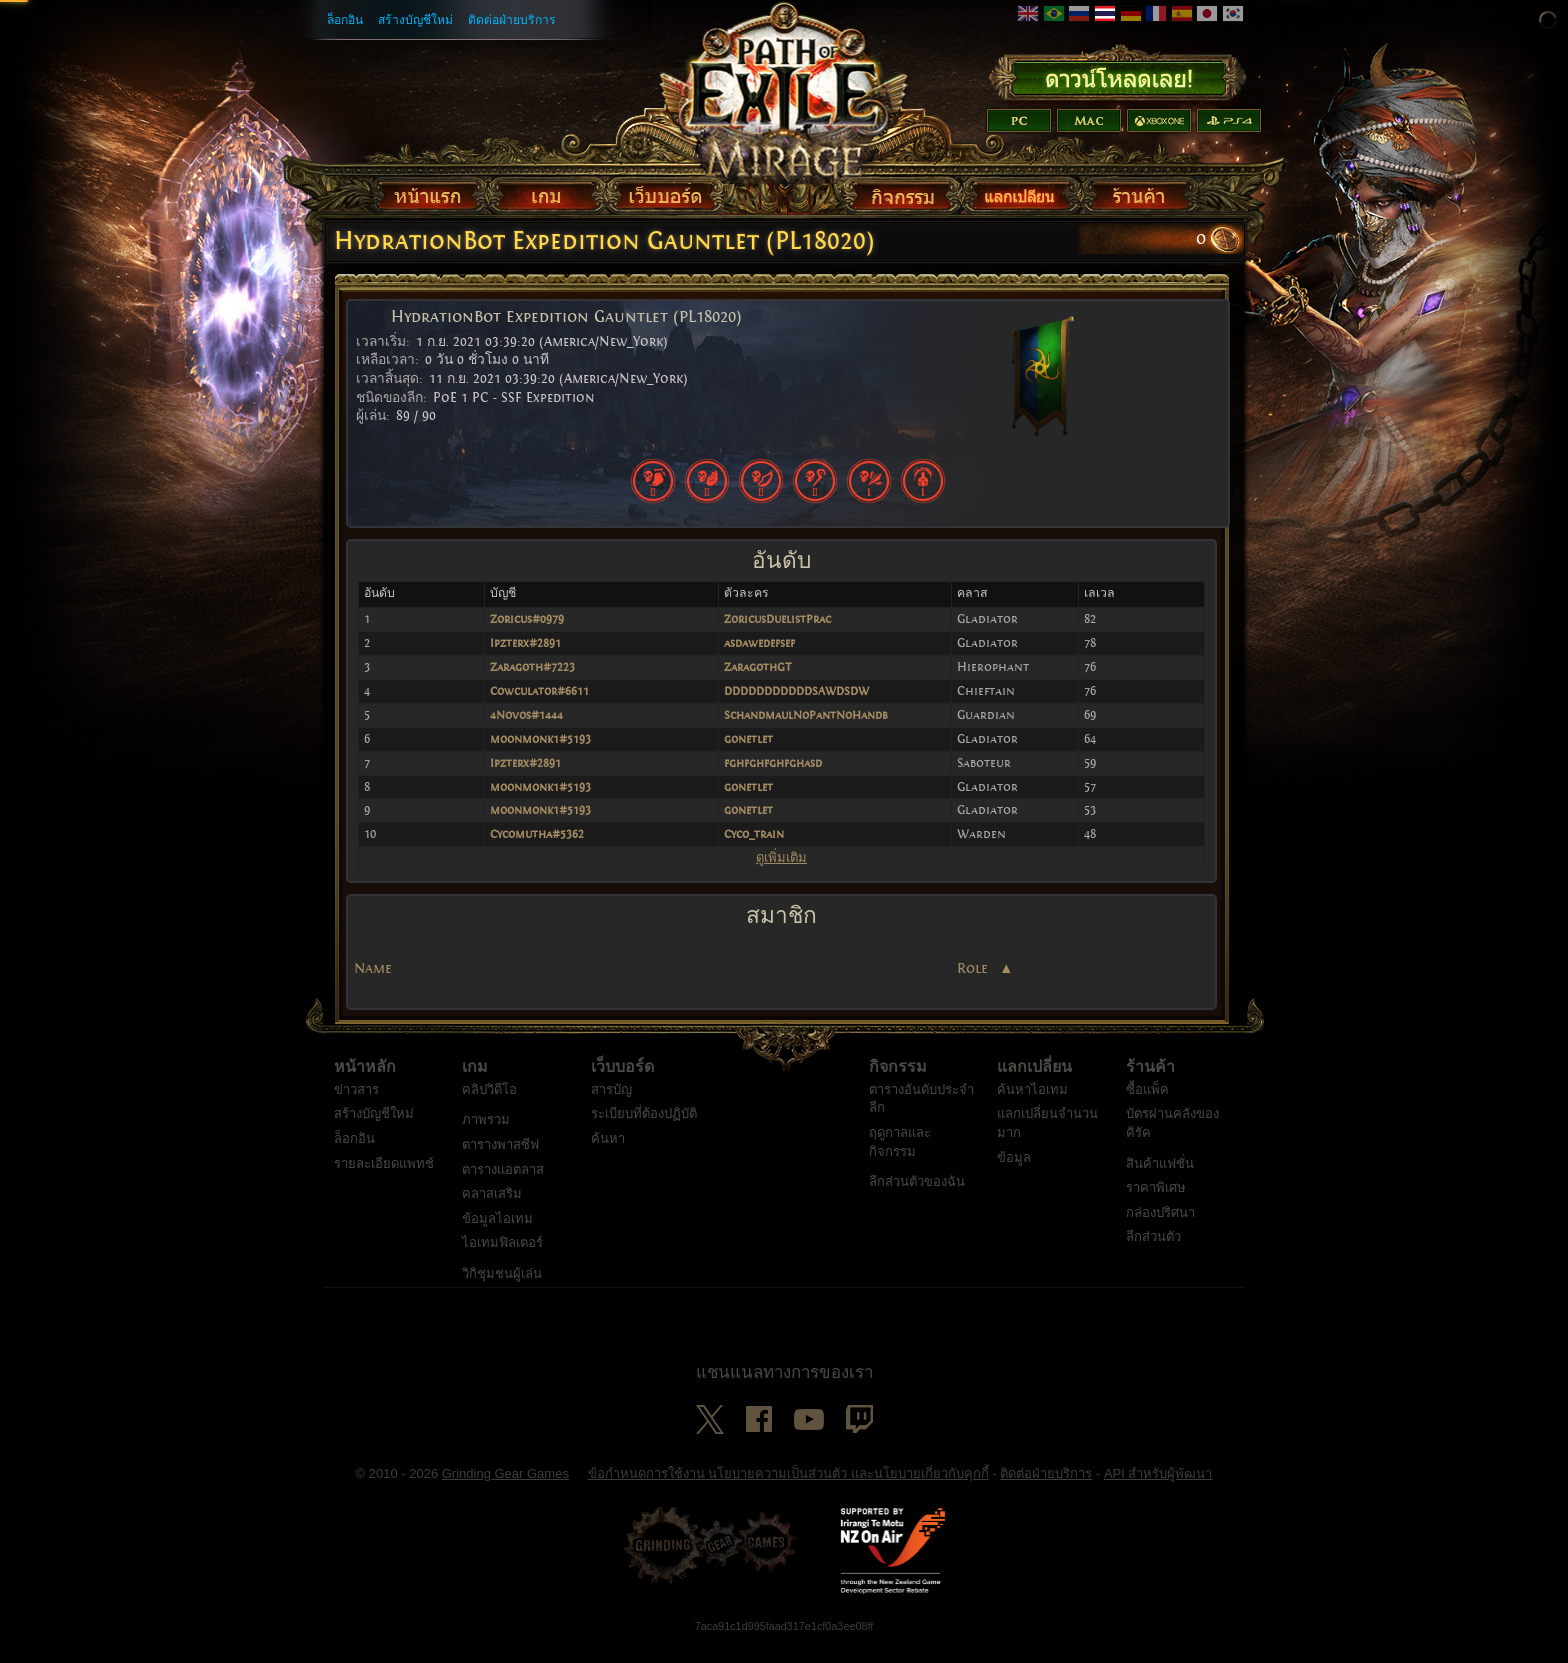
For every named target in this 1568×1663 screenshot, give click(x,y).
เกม (475, 1086)
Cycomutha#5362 (537, 834)
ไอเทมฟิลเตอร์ (502, 1261)
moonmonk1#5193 (540, 739)
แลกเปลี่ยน (1034, 1086)
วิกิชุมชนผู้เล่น (502, 1292)
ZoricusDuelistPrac (777, 619)
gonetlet (748, 739)
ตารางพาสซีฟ (500, 1163)
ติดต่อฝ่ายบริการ (512, 20)
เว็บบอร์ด (622, 1086)
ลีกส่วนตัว (1153, 1255)
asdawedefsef (759, 643)
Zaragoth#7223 (532, 667)
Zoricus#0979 (527, 619)
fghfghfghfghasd (773, 763)
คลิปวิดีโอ (489, 1108)
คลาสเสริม (492, 1212)
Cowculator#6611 (539, 691)
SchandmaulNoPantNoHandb (806, 715)
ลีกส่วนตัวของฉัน (917, 1200)
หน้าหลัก (365, 1086)
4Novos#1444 (526, 715)
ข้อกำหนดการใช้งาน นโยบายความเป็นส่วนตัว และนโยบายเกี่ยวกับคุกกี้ (788, 1492)
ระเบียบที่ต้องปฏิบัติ (644, 1132)
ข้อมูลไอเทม (497, 1237)
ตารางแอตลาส (503, 1188)
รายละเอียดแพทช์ (384, 1182)
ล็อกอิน (345, 20)
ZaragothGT (757, 667)
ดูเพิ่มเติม (781, 857)
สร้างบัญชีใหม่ (415, 20)
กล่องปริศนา (1160, 1231)
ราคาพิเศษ (1156, 1206)
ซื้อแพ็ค (1147, 1108)
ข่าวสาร (356, 1108)
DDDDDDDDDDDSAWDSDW (796, 691)
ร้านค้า (1150, 1086)
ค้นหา (608, 1157)
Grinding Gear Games (505, 1492)
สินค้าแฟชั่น (1160, 1182)
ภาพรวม (486, 1138)
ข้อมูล (1014, 1176)
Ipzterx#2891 (525, 643)
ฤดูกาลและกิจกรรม (900, 1161)
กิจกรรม (898, 1086)
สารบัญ (611, 1108)
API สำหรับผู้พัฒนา (1158, 1492)
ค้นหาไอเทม (1032, 1108)
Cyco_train (754, 834)
